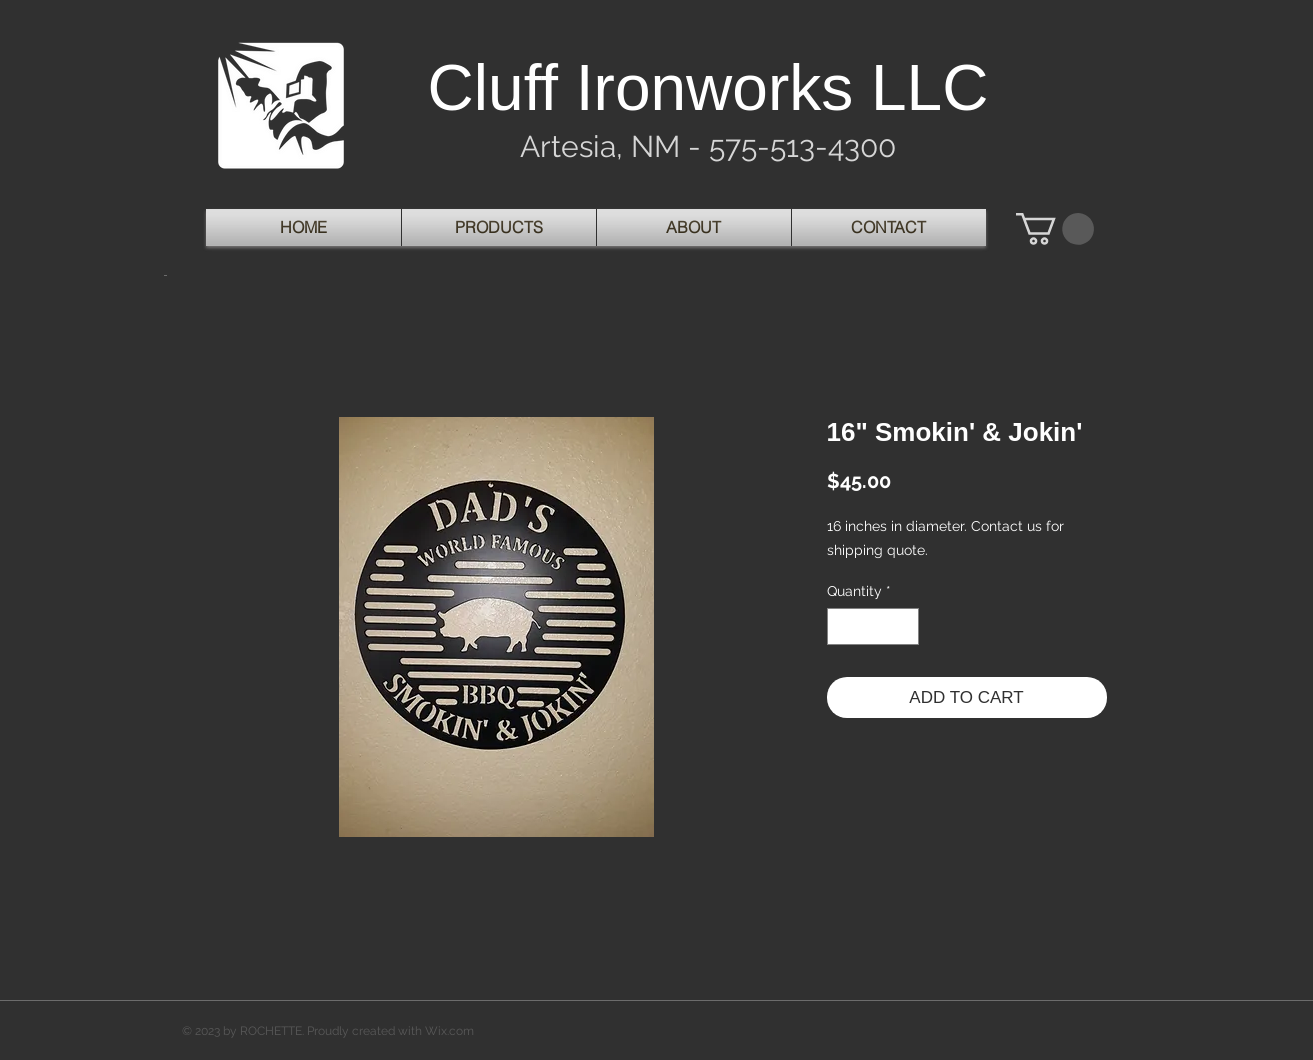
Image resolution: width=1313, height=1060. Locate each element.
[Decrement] (842, 626)
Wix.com (449, 1031)
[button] (1055, 229)
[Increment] (903, 626)
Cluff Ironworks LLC (708, 88)
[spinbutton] (873, 626)
